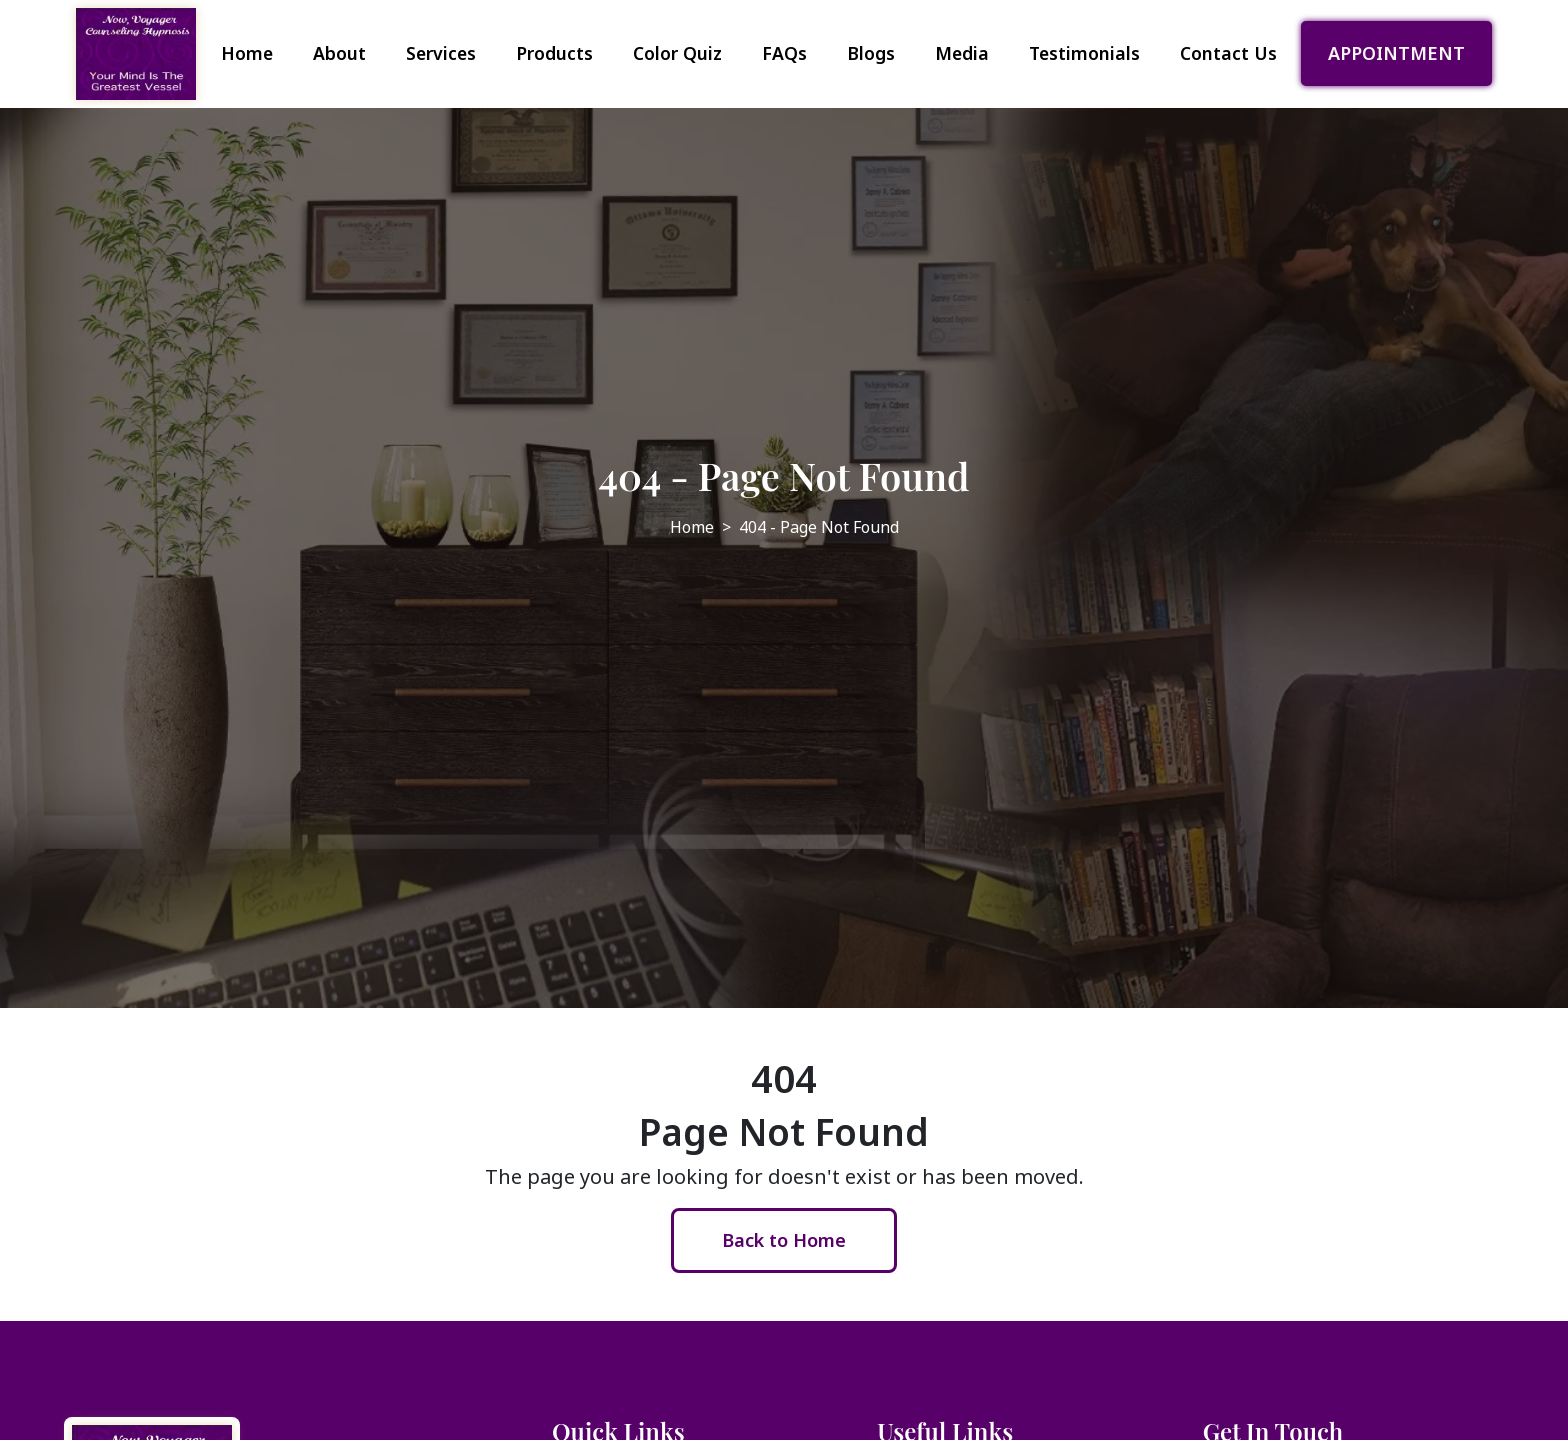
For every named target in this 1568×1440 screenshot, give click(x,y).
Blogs (871, 53)
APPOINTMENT (1396, 53)
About (339, 53)
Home (247, 53)
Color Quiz (677, 53)
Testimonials (1084, 53)
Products (554, 53)
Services (441, 53)
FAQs (784, 53)
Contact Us (1228, 53)
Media (962, 53)
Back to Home (784, 1240)
